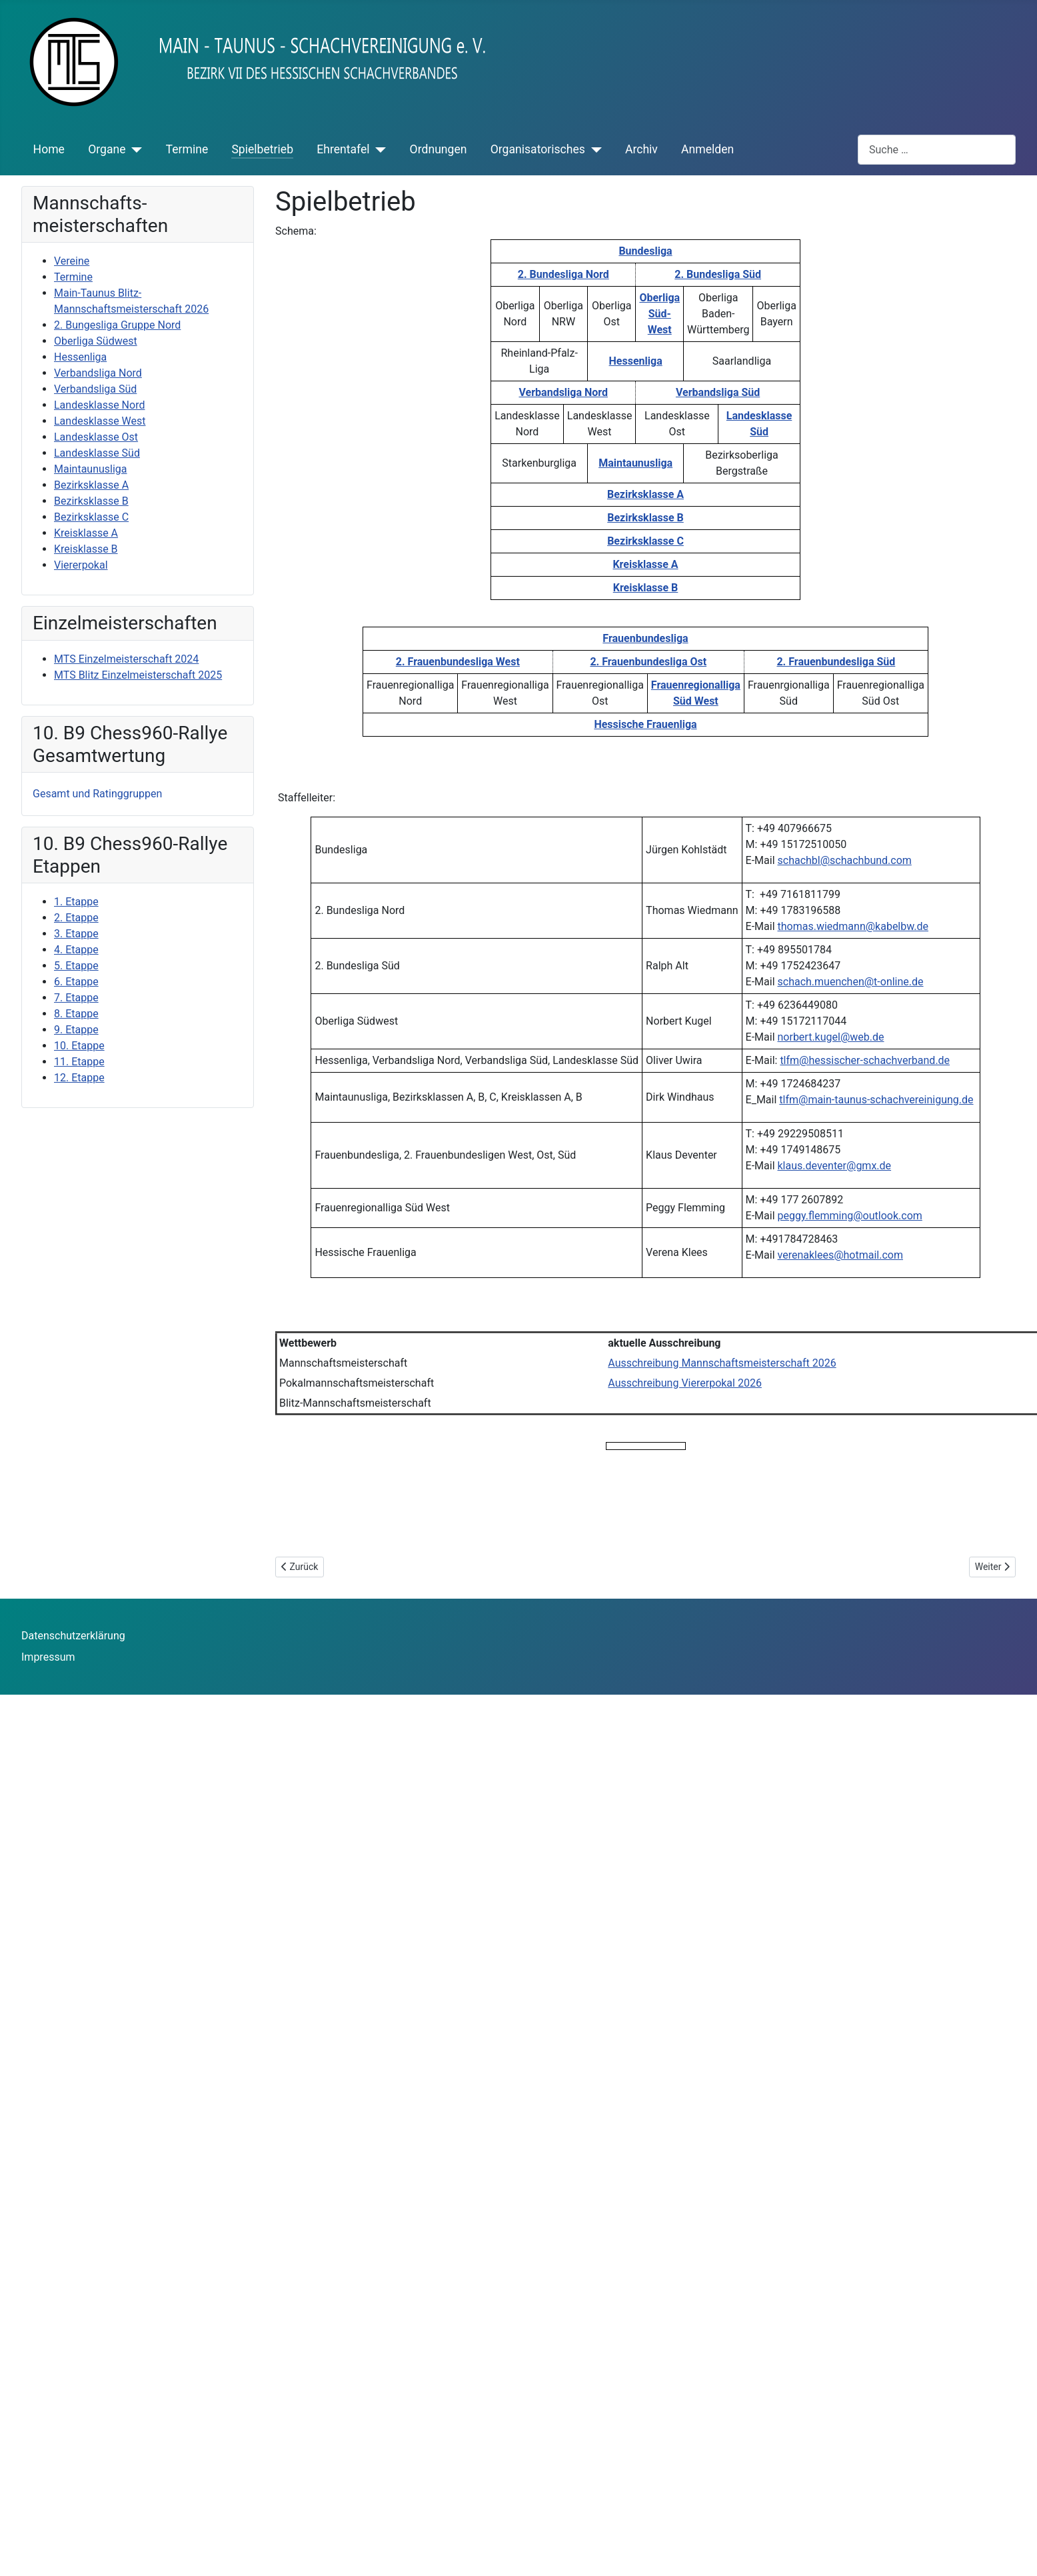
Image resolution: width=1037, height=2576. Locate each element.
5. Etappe (76, 965)
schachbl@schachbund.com (845, 860)
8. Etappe (76, 1013)
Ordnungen (438, 149)
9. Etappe (76, 1029)
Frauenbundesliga (645, 638)
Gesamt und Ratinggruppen (97, 793)
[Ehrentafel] (378, 149)
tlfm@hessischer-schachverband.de (865, 1060)
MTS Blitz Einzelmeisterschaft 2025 (138, 675)
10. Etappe (79, 1045)
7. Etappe (76, 997)
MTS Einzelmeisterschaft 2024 (126, 659)
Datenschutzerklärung (73, 1635)
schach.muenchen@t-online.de (851, 981)
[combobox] (937, 150)
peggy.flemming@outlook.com (850, 1215)
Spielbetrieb (262, 149)
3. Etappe (76, 933)
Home (49, 149)
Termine (187, 149)
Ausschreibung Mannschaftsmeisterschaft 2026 (722, 1363)
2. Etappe (76, 917)
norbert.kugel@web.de (831, 1037)
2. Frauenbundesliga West (458, 661)
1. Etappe (76, 901)
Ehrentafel (343, 149)
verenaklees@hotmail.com (840, 1255)
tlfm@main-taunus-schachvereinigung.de (876, 1099)
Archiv (641, 149)
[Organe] (134, 149)
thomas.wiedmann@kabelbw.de (853, 926)
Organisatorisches (538, 149)
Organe (106, 149)
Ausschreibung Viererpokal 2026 (685, 1383)
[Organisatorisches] (593, 149)
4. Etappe (76, 949)
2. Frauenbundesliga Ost (648, 661)
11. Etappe (79, 1061)
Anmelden (707, 149)
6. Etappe (76, 981)
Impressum (48, 1657)
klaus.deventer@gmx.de (835, 1165)
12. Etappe (79, 1077)
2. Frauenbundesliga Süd (835, 661)
